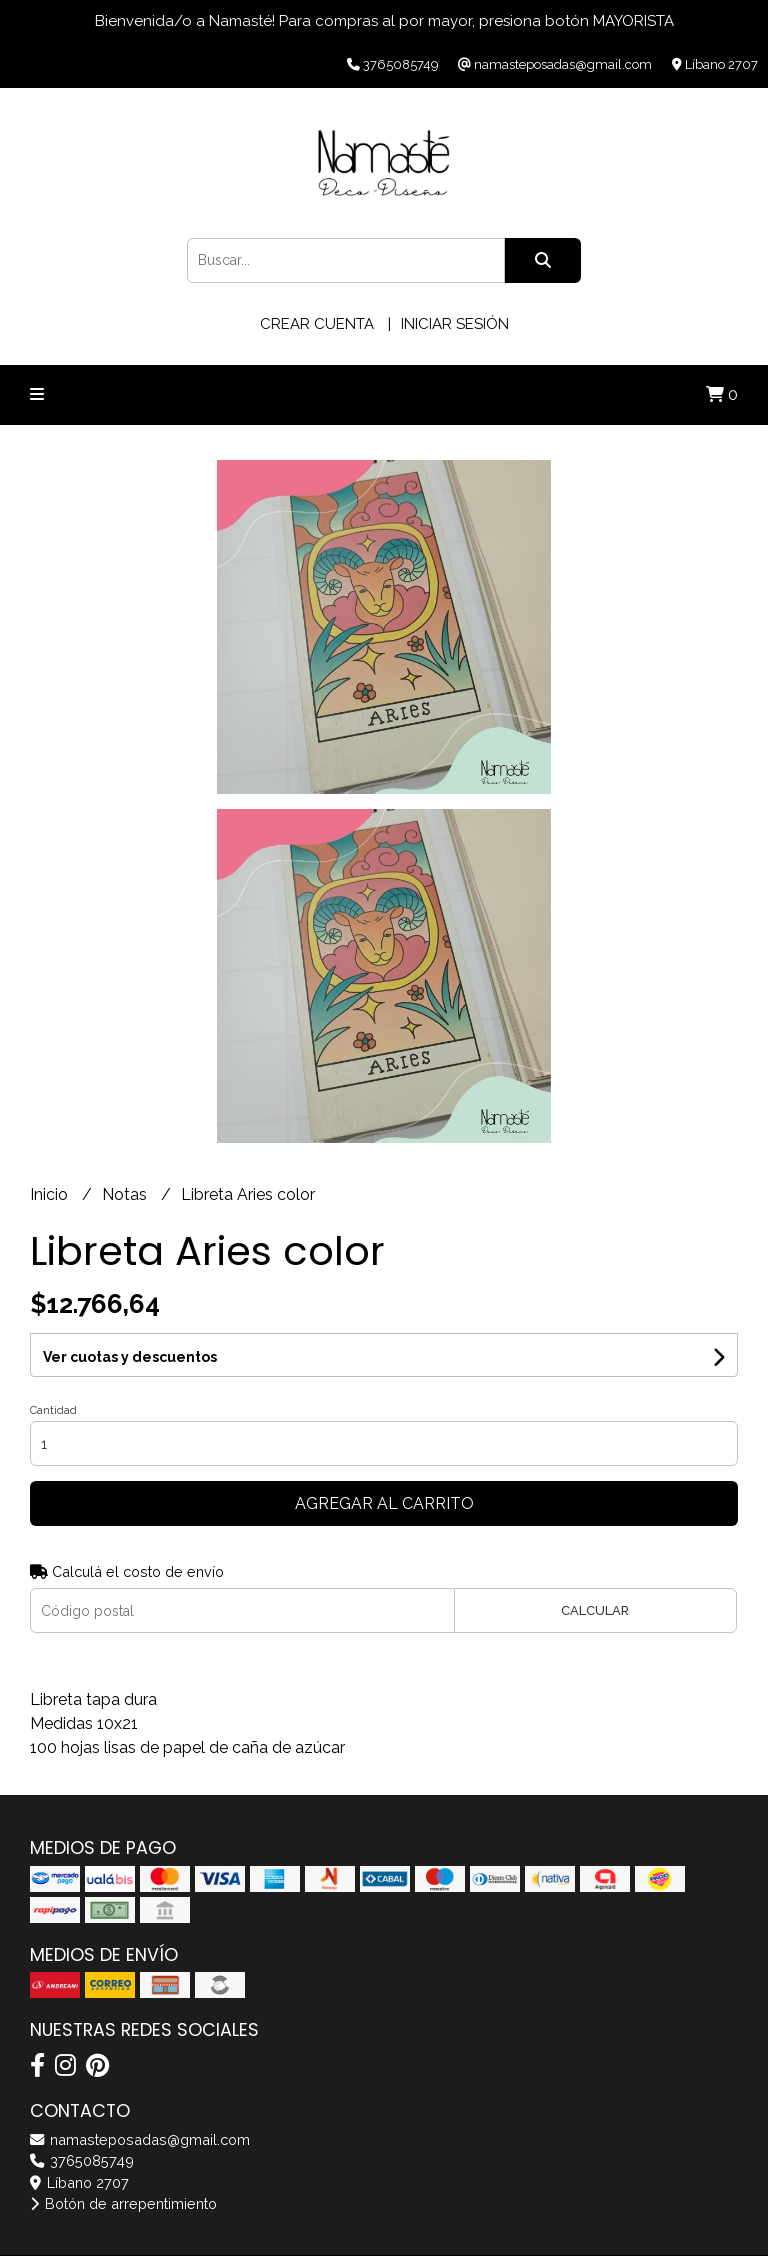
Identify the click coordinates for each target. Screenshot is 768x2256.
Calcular (595, 1610)
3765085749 (82, 2160)
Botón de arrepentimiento (123, 2203)
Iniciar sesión (455, 324)
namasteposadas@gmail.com (140, 2139)
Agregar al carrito (384, 1503)
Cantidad (53, 1410)
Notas (126, 1194)
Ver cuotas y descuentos (130, 1357)
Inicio (51, 1194)
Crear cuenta (317, 324)
